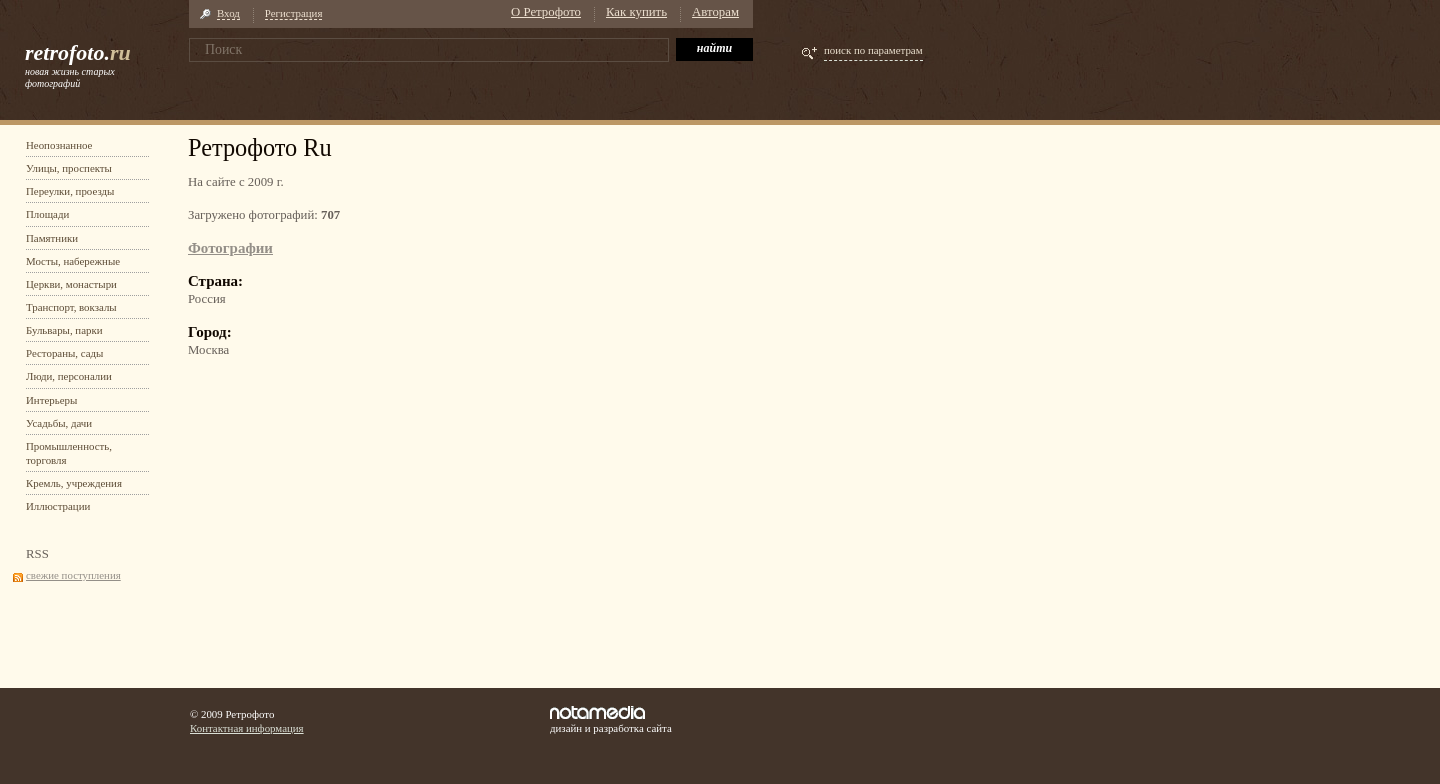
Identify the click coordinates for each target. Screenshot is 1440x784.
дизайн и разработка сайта (611, 720)
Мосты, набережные (73, 261)
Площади (47, 214)
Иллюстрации (58, 506)
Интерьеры (51, 400)
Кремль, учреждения (74, 483)
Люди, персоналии (69, 376)
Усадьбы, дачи (59, 423)
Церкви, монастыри (71, 284)
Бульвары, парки (64, 330)
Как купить (636, 12)
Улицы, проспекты (69, 168)
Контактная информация (247, 728)
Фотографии (230, 248)
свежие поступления (73, 575)
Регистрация (294, 13)
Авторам (715, 12)
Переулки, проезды (70, 191)
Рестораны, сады (64, 353)
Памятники (52, 238)
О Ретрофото (546, 12)
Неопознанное (59, 145)
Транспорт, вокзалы (71, 307)
